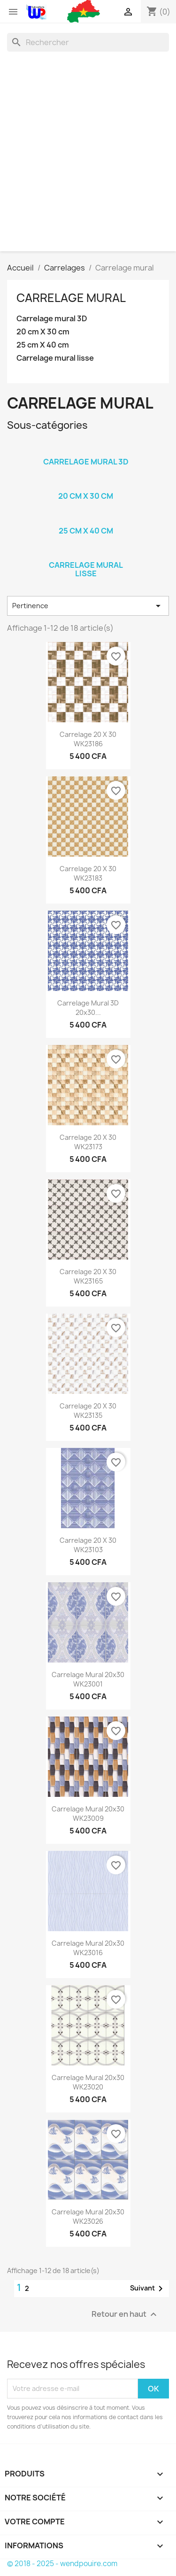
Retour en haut (125, 2314)
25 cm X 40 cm (42, 345)
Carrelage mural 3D (51, 319)
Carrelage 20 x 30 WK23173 (88, 1142)
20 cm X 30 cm (42, 332)
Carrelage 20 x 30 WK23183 (88, 873)
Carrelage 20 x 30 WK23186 (88, 739)
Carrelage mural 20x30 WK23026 (88, 2216)
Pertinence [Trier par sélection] (88, 605)
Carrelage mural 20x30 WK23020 (88, 2082)
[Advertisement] (88, 149)
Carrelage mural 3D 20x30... (88, 1007)
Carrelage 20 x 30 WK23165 (88, 1276)
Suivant (148, 2288)
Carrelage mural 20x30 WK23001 (88, 1679)
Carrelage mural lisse (55, 358)
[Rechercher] (88, 42)
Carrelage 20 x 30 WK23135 (88, 1410)
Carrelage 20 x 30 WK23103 (88, 1545)
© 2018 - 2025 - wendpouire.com (62, 2563)
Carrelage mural (71, 298)
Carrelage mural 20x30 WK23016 (88, 1948)
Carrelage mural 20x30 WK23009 (88, 1813)
